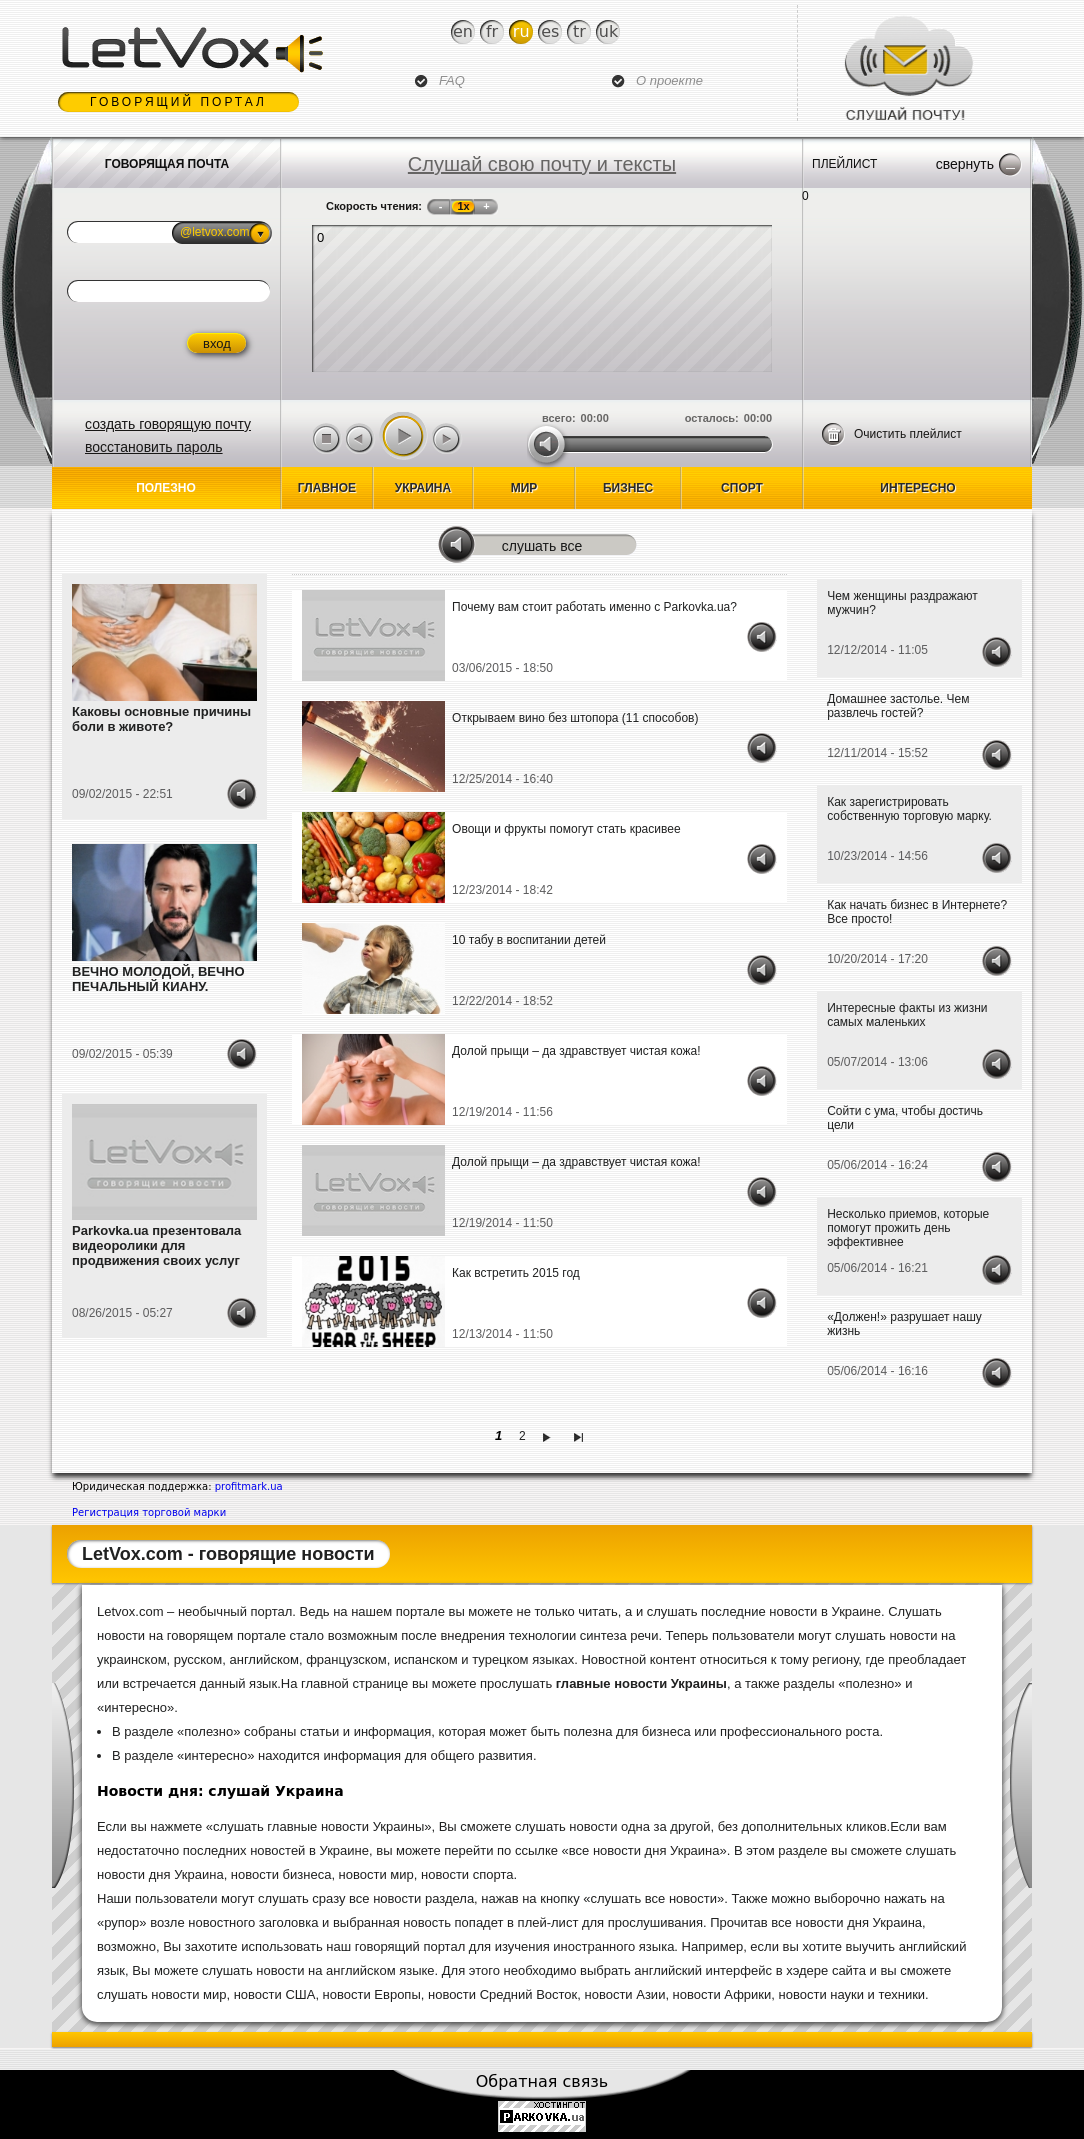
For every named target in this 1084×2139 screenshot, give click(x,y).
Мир (524, 488)
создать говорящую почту (168, 424)
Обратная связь (542, 2081)
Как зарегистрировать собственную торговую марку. (909, 809)
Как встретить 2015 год (516, 1273)
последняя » (581, 1436)
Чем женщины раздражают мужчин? (902, 603)
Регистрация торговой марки (149, 1512)
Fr (492, 31)
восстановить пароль (154, 447)
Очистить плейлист (908, 434)
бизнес (628, 488)
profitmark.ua (249, 1486)
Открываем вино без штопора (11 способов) (575, 718)
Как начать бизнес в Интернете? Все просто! (917, 912)
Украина (423, 488)
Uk (608, 31)
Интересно (917, 488)
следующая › (549, 1436)
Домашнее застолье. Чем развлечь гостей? (898, 706)
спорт (742, 488)
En (463, 31)
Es (550, 31)
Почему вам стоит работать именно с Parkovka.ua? (594, 607)
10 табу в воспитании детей (529, 940)
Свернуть (965, 164)
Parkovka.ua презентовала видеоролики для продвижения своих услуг (156, 1245)
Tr (579, 31)
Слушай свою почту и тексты (542, 164)
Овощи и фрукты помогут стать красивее (566, 829)
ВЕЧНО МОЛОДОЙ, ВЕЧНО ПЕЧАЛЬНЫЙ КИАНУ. (158, 979)
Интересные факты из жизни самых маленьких (907, 1015)
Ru (521, 31)
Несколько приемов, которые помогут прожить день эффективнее (908, 1228)
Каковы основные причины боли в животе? (161, 719)
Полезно (166, 488)
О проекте (669, 80)
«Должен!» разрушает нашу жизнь (904, 1324)
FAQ (452, 80)
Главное (327, 488)
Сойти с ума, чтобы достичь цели (905, 1118)
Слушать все (542, 546)
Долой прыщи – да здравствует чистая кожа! (576, 1051)
